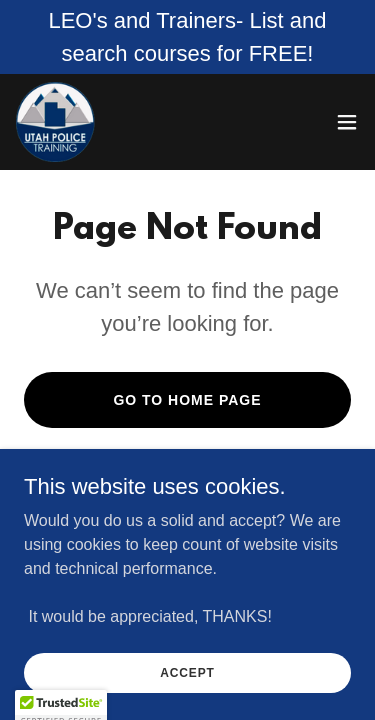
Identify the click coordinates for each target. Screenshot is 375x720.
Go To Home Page (187, 400)
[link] (56, 122)
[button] (347, 122)
